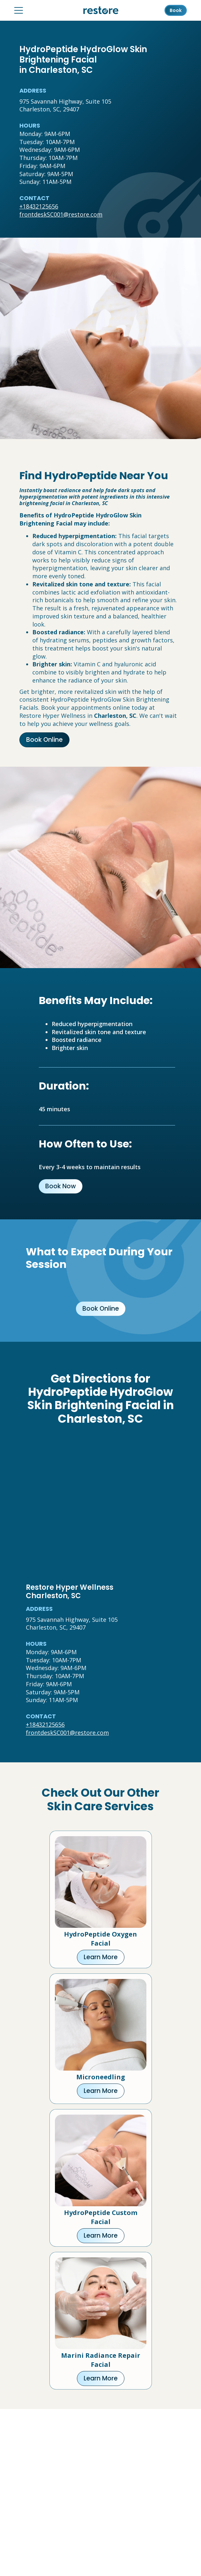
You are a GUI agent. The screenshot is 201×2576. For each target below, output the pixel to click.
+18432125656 (38, 206)
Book (176, 10)
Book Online (44, 739)
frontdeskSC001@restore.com (60, 214)
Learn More (101, 1957)
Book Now (60, 1186)
